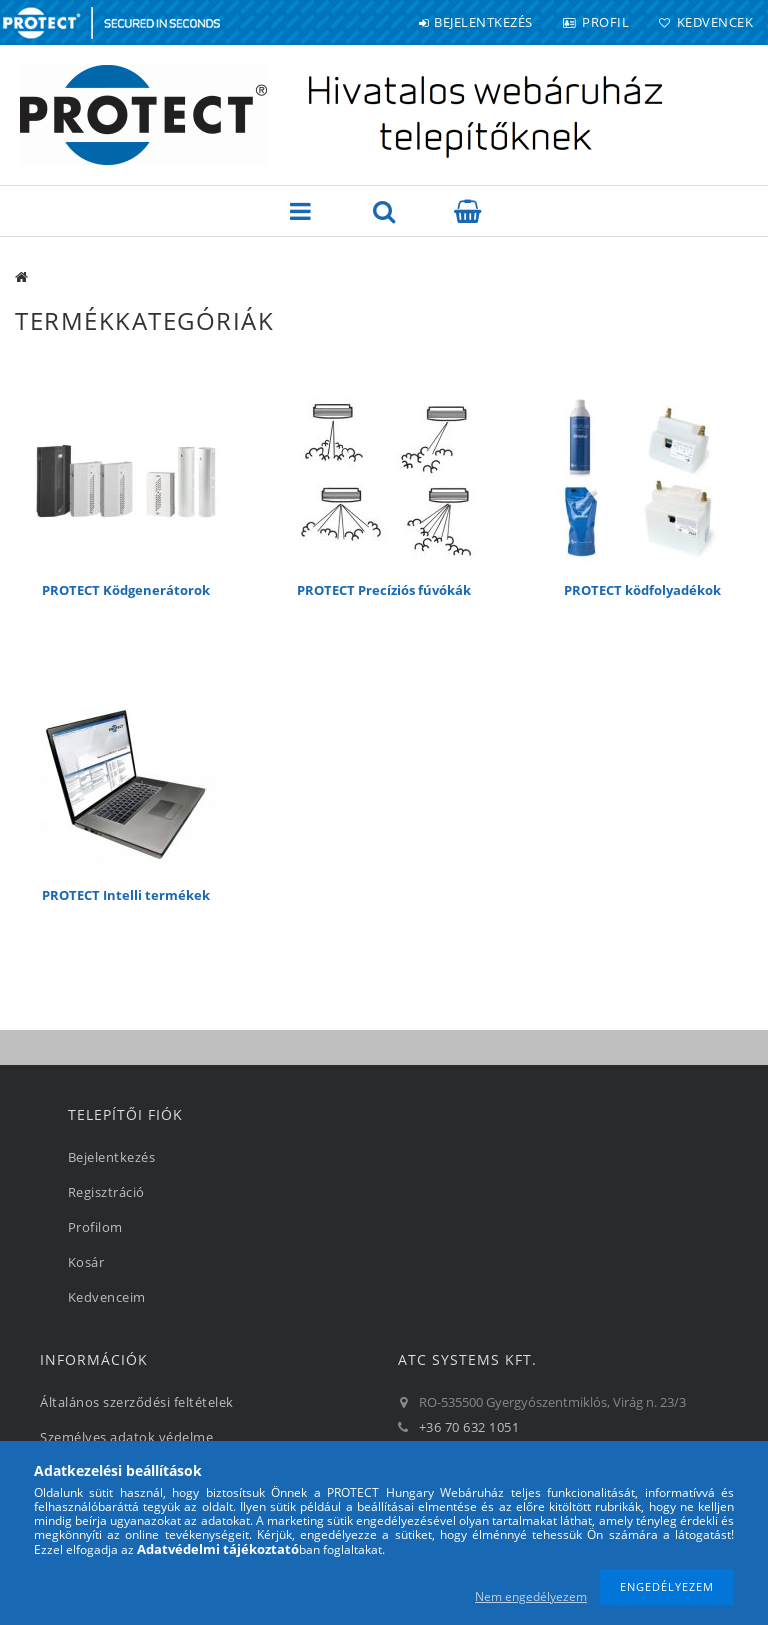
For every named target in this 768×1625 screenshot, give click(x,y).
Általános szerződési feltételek (137, 1402)
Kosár (86, 1262)
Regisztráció (106, 1192)
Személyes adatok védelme (126, 1437)
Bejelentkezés (483, 22)
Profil (605, 22)
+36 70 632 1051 (469, 1427)
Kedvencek (715, 22)
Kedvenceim (107, 1297)
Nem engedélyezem (531, 1596)
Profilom (95, 1227)
